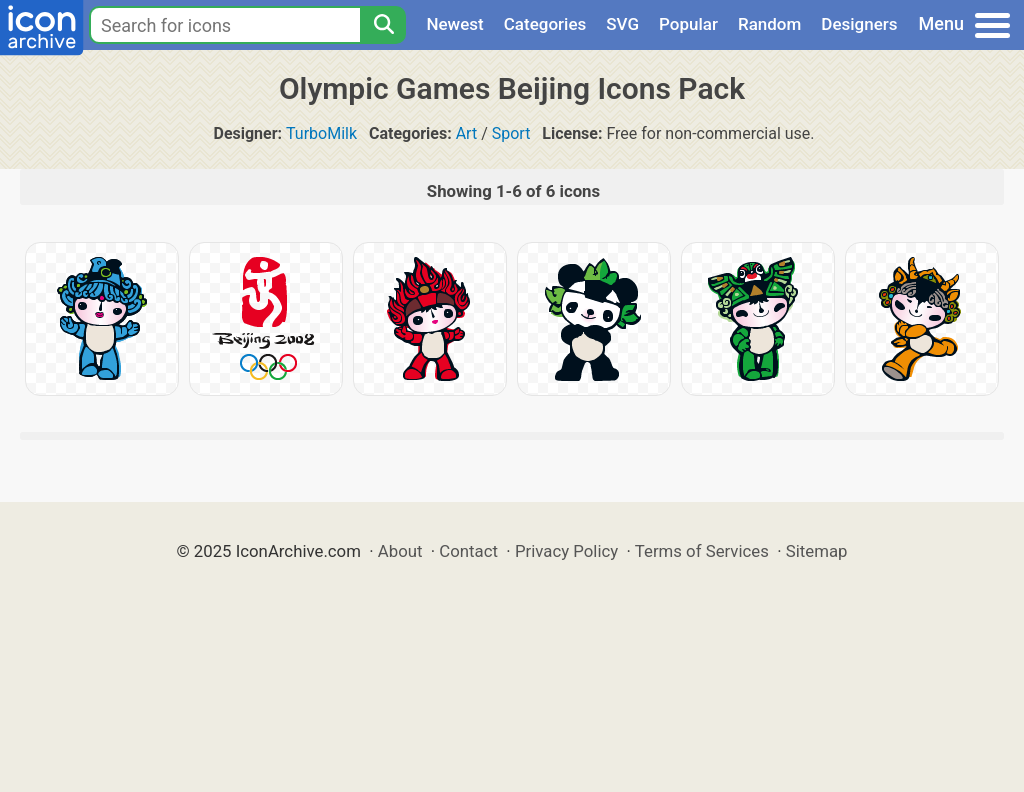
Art (466, 133)
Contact (468, 551)
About (400, 551)
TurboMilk (321, 133)
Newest (454, 24)
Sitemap (817, 551)
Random (769, 24)
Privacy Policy (566, 551)
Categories (545, 24)
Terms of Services (702, 551)
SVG (622, 24)
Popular (688, 24)
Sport (511, 133)
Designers (859, 24)
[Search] (383, 25)
